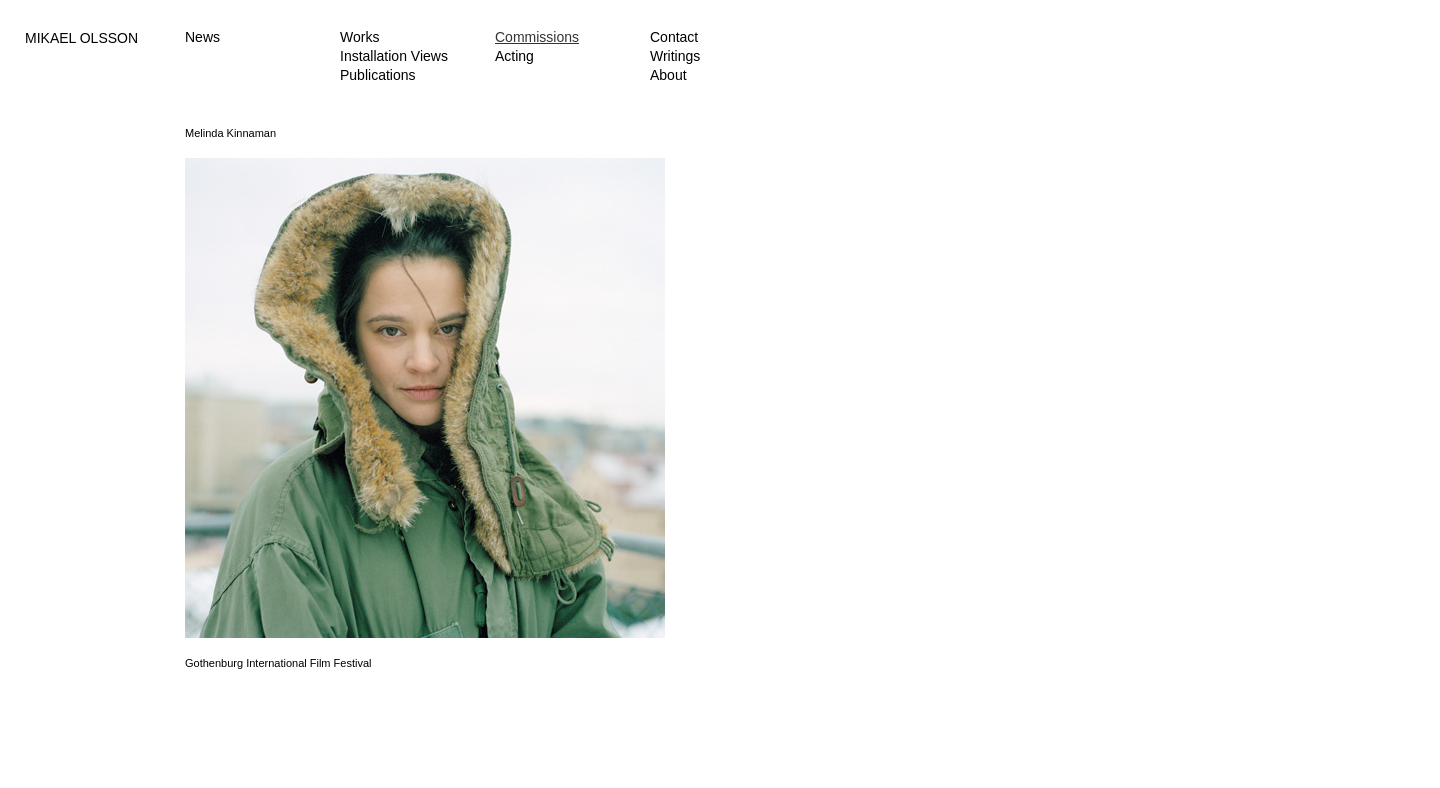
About (668, 75)
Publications (378, 75)
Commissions (537, 37)
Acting (514, 56)
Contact (674, 37)
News (202, 37)
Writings (675, 56)
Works (359, 37)
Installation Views (394, 56)
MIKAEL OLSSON (81, 38)
